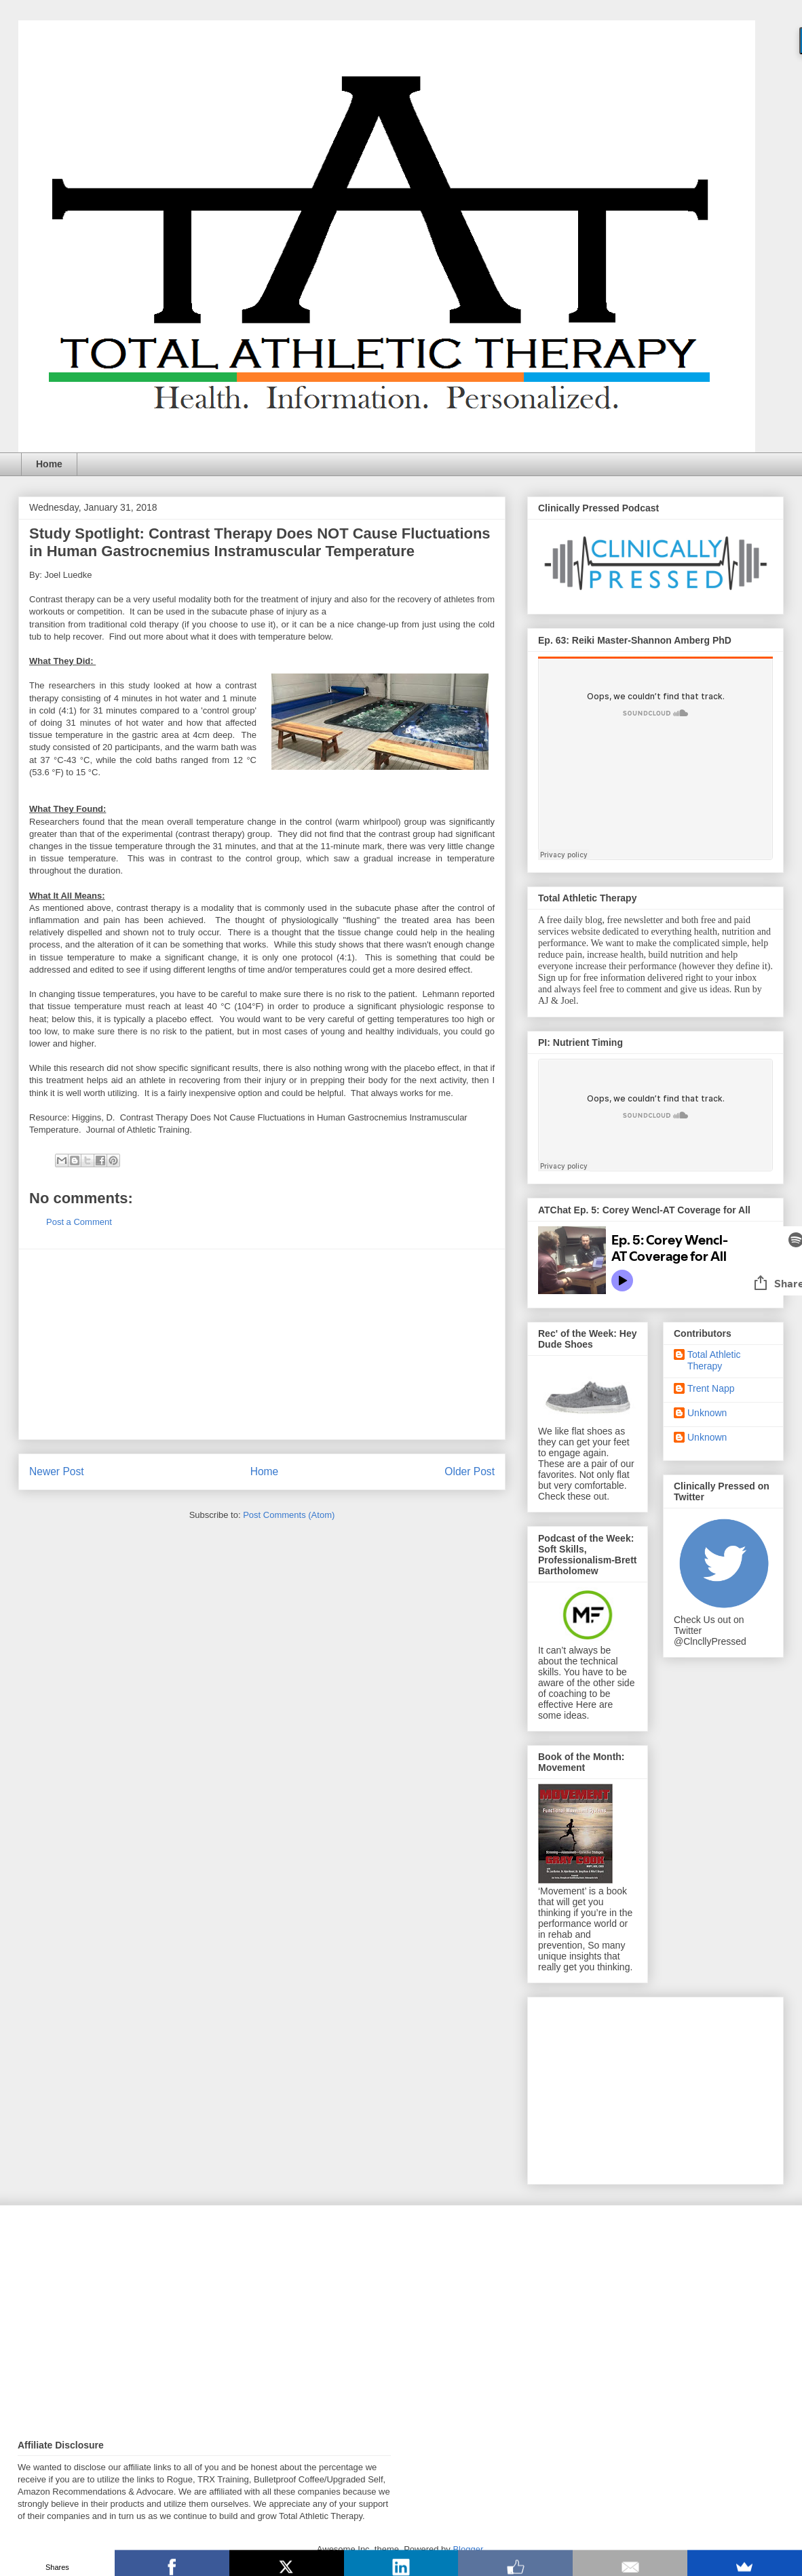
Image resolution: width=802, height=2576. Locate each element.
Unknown (707, 1412)
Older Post (469, 1471)
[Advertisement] (262, 1344)
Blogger (467, 2549)
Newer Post (56, 1471)
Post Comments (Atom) (289, 1515)
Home (49, 463)
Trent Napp (711, 1388)
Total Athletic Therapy (714, 1360)
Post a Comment (79, 1222)
